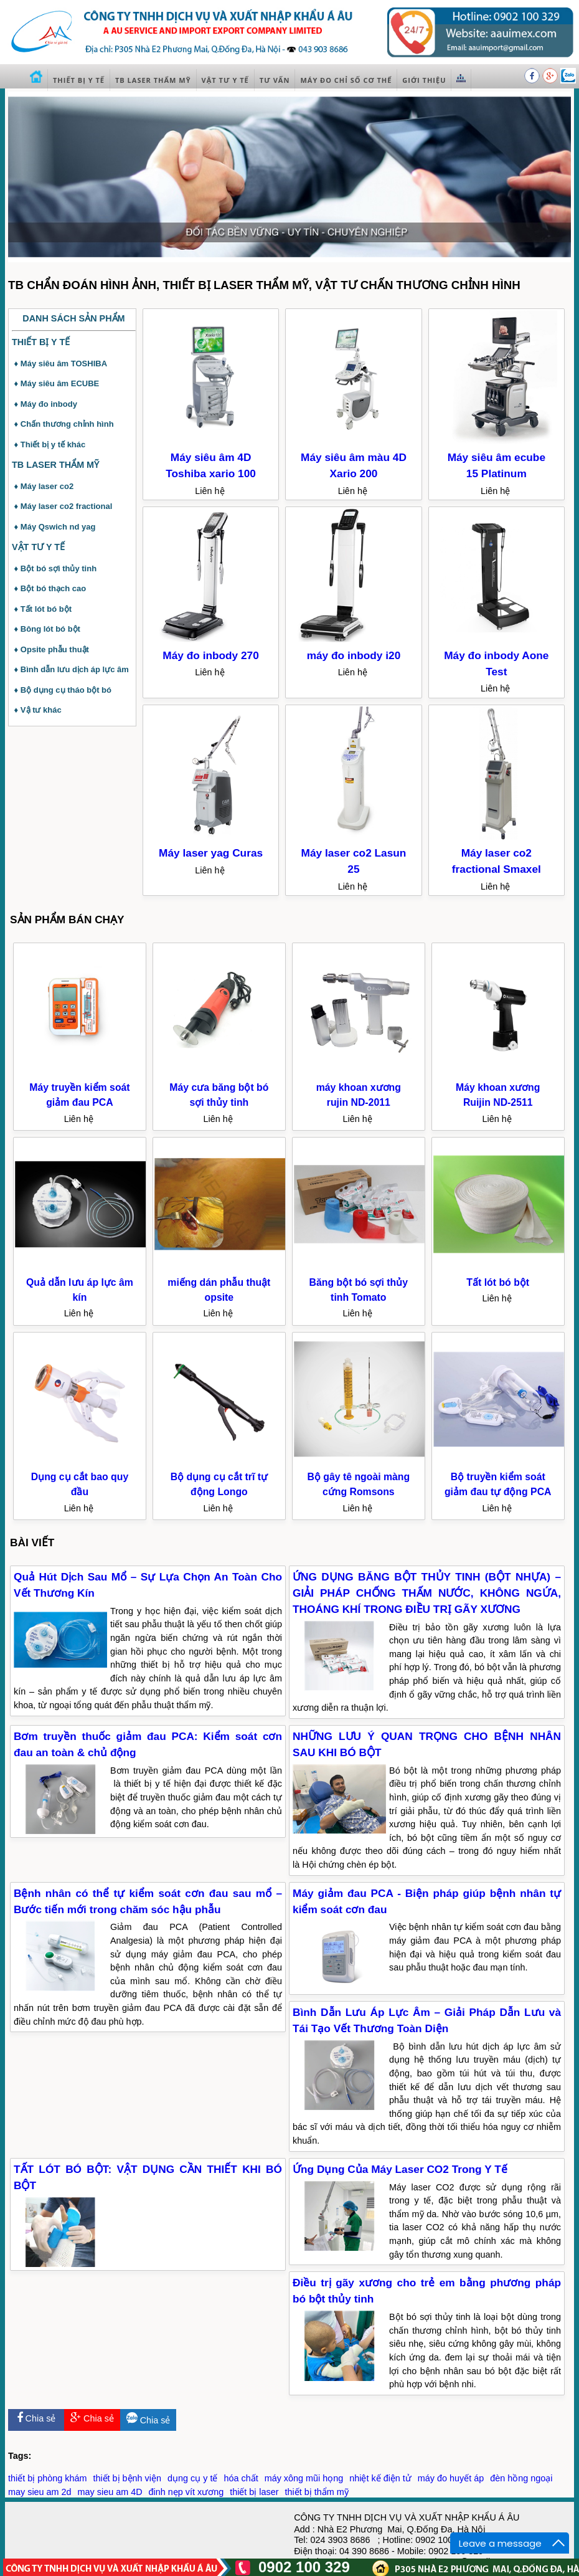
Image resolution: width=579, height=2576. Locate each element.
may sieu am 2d (40, 2492)
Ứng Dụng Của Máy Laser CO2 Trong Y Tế (400, 2169)
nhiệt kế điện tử (380, 2478)
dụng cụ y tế (192, 2478)
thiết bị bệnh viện (127, 2478)
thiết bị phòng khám (47, 2478)
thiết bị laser (254, 2492)
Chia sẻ (36, 2418)
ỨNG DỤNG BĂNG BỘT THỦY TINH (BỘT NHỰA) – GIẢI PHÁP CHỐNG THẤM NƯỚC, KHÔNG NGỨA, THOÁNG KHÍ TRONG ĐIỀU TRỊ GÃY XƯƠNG (427, 1593)
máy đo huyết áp (451, 2478)
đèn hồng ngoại (521, 2478)
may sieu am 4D (110, 2492)
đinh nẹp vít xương (186, 2492)
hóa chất (241, 2478)
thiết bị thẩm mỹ (317, 2492)
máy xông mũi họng (304, 2478)
